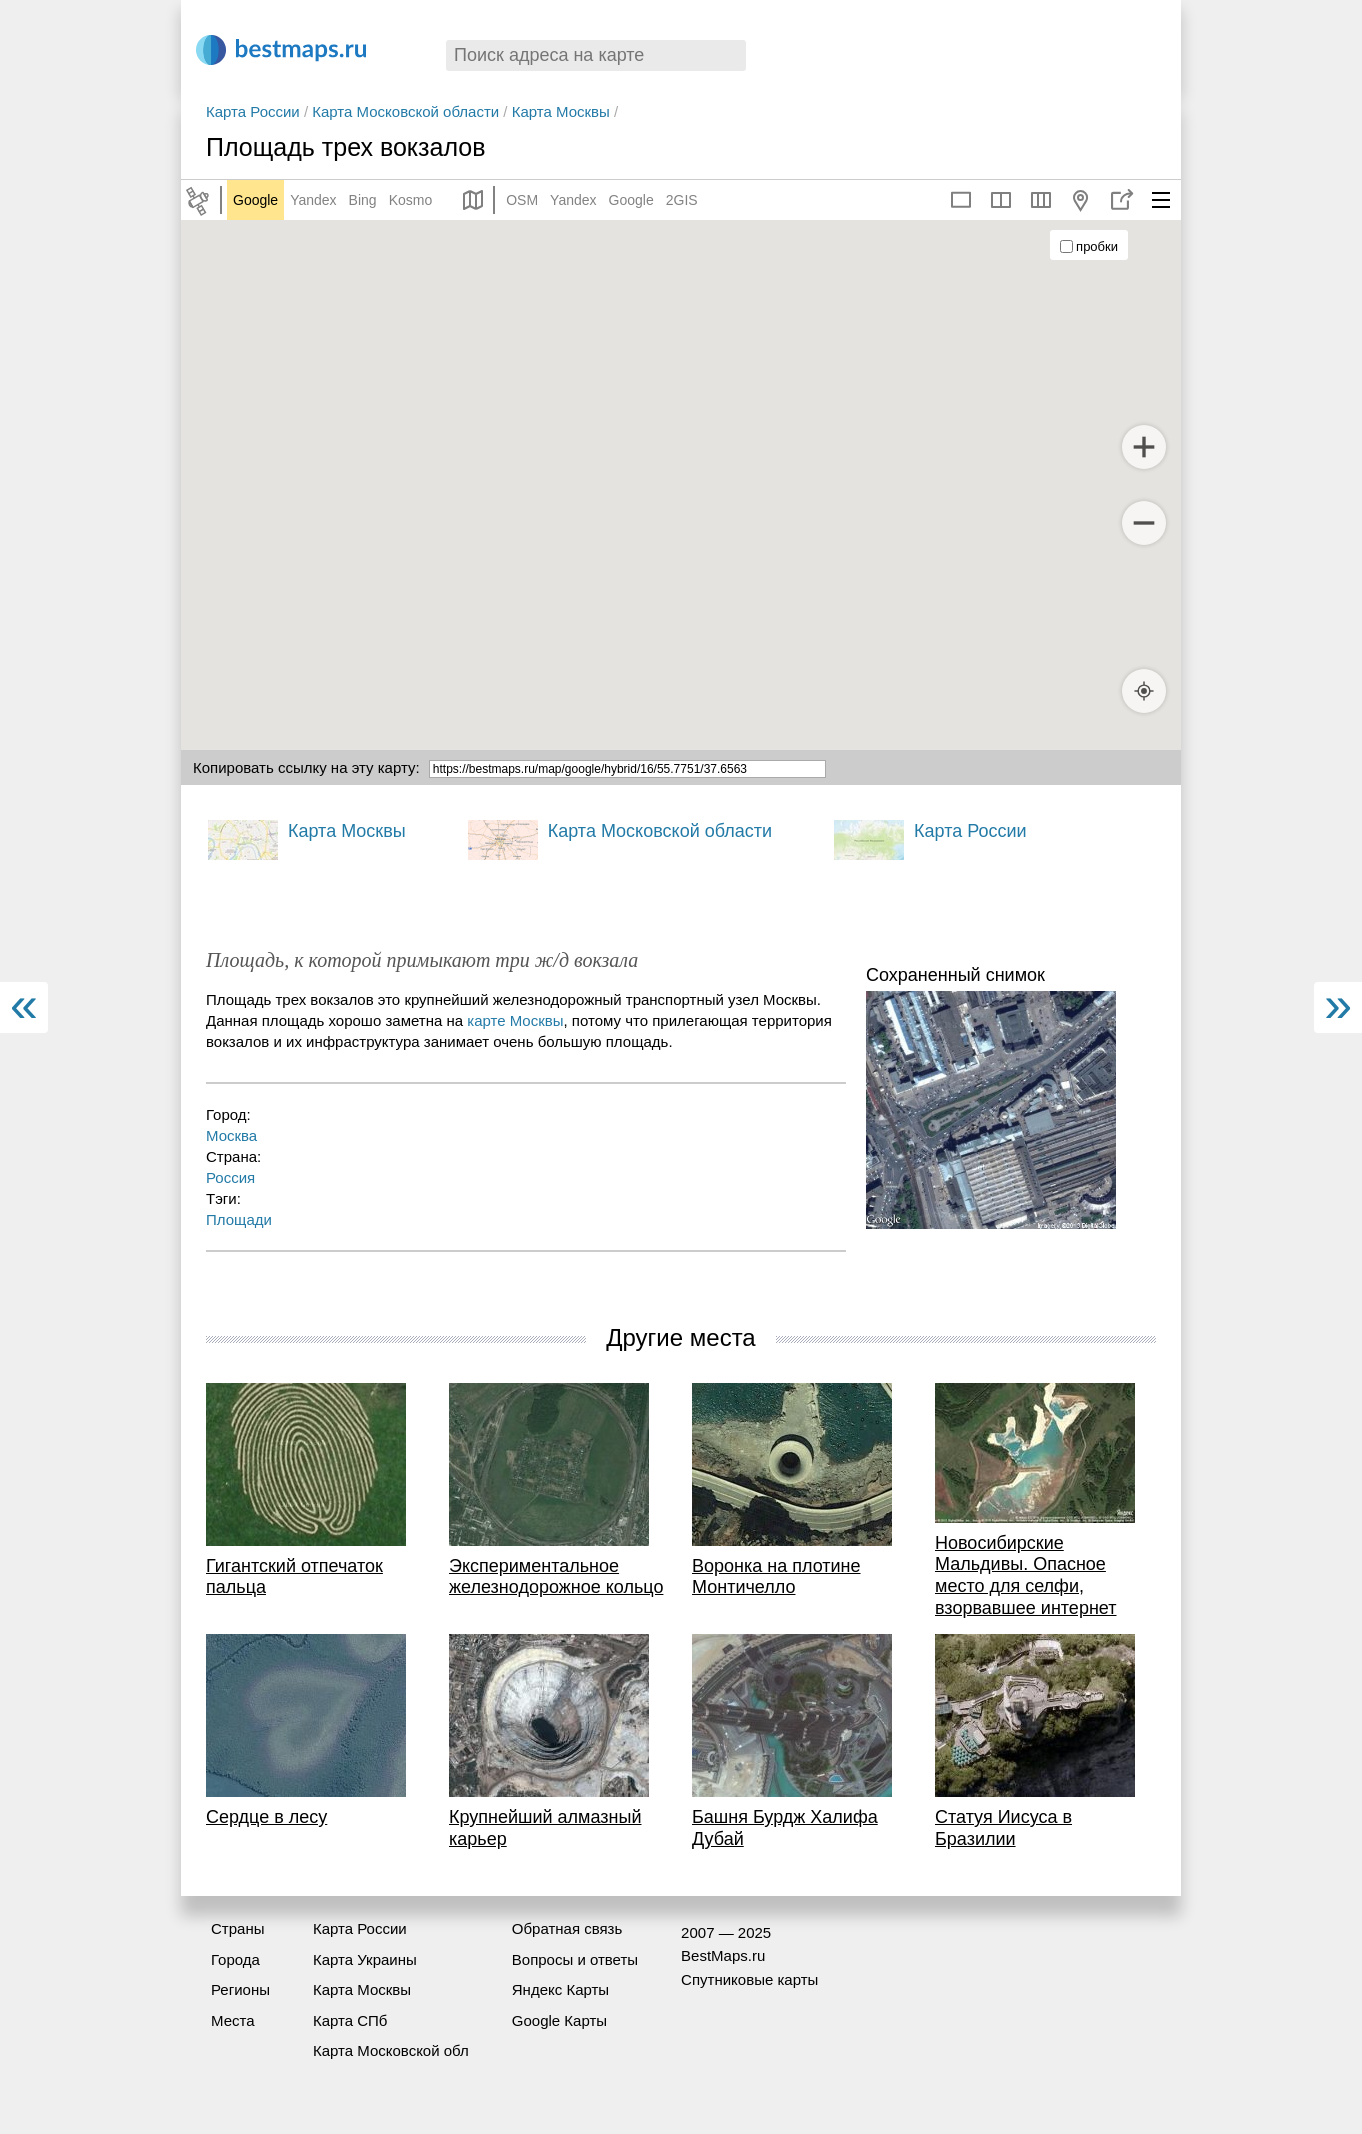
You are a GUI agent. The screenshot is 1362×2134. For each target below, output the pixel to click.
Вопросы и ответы (575, 1959)
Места (233, 2020)
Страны (237, 1928)
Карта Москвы (561, 111)
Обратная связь (567, 1928)
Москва (231, 1135)
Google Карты (559, 2020)
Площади (239, 1219)
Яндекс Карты (560, 1989)
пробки (1089, 246)
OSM (522, 200)
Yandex (313, 200)
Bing (363, 200)
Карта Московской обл (391, 2050)
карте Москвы (515, 1020)
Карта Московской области (405, 111)
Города (235, 1959)
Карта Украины (365, 1959)
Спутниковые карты (749, 1979)
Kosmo (411, 200)
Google (255, 200)
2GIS (682, 200)
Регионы (240, 1989)
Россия (230, 1177)
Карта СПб (350, 2020)
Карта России (253, 111)
